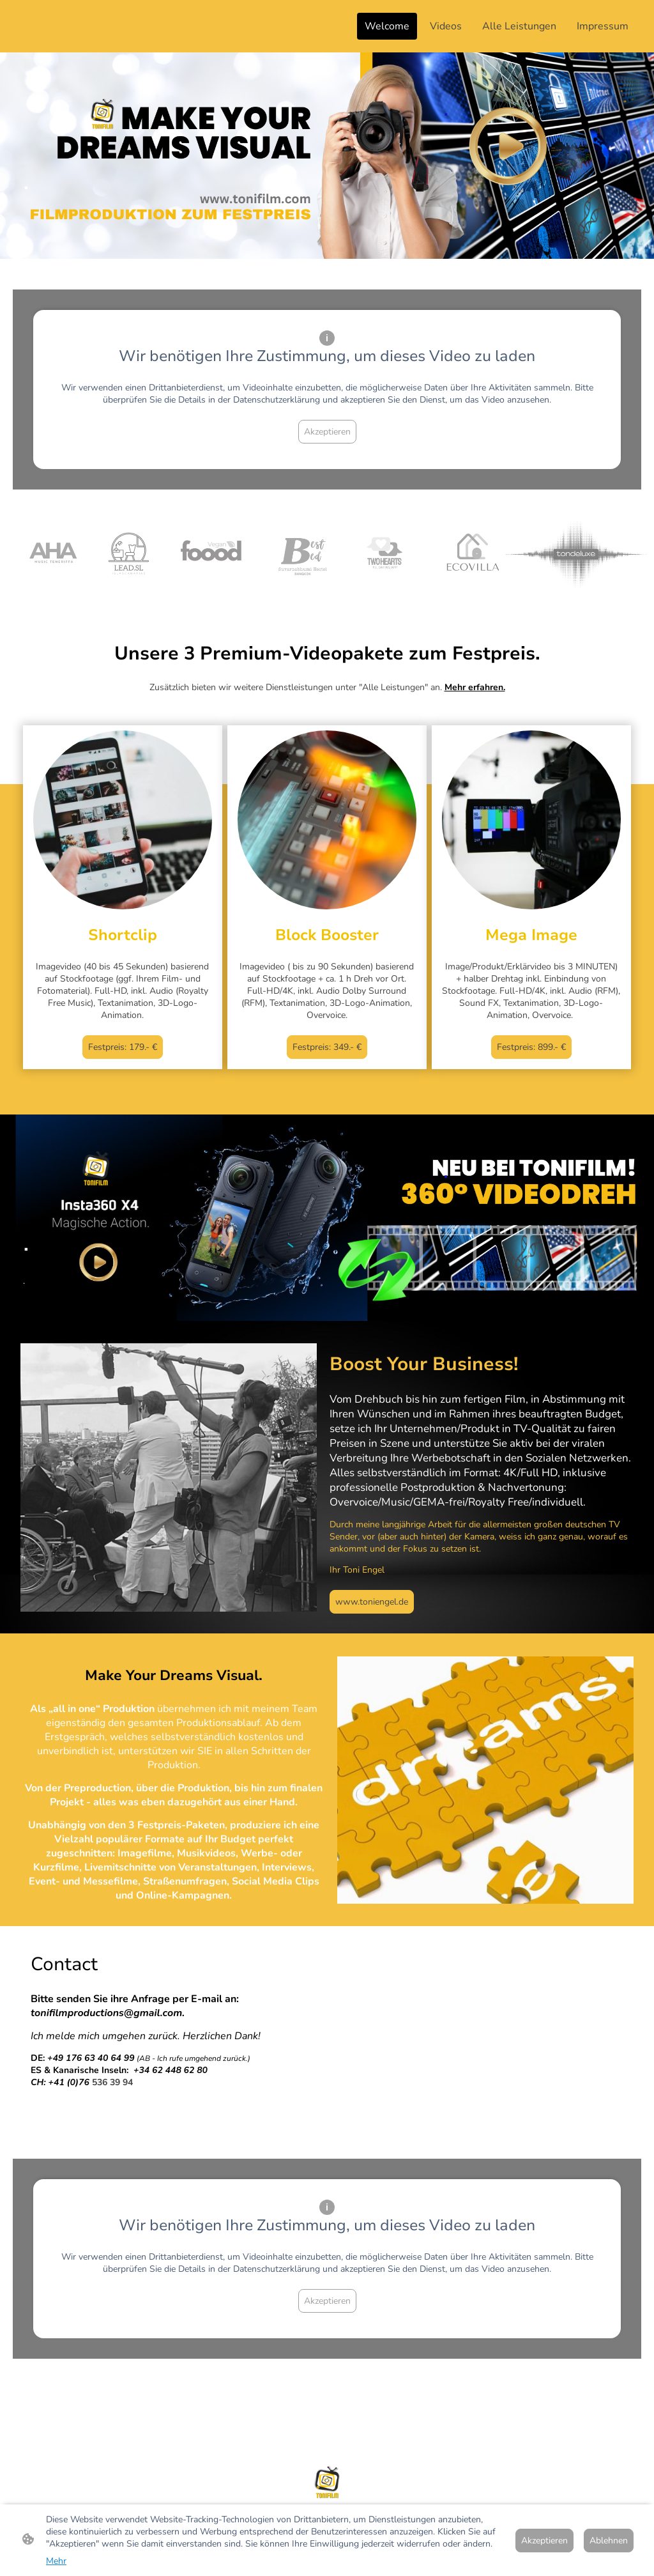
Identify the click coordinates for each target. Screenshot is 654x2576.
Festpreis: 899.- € (531, 1047)
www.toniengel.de (371, 1602)
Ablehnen (608, 2540)
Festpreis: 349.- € (327, 1047)
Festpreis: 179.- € (122, 1047)
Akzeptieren (327, 432)
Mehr (56, 2561)
